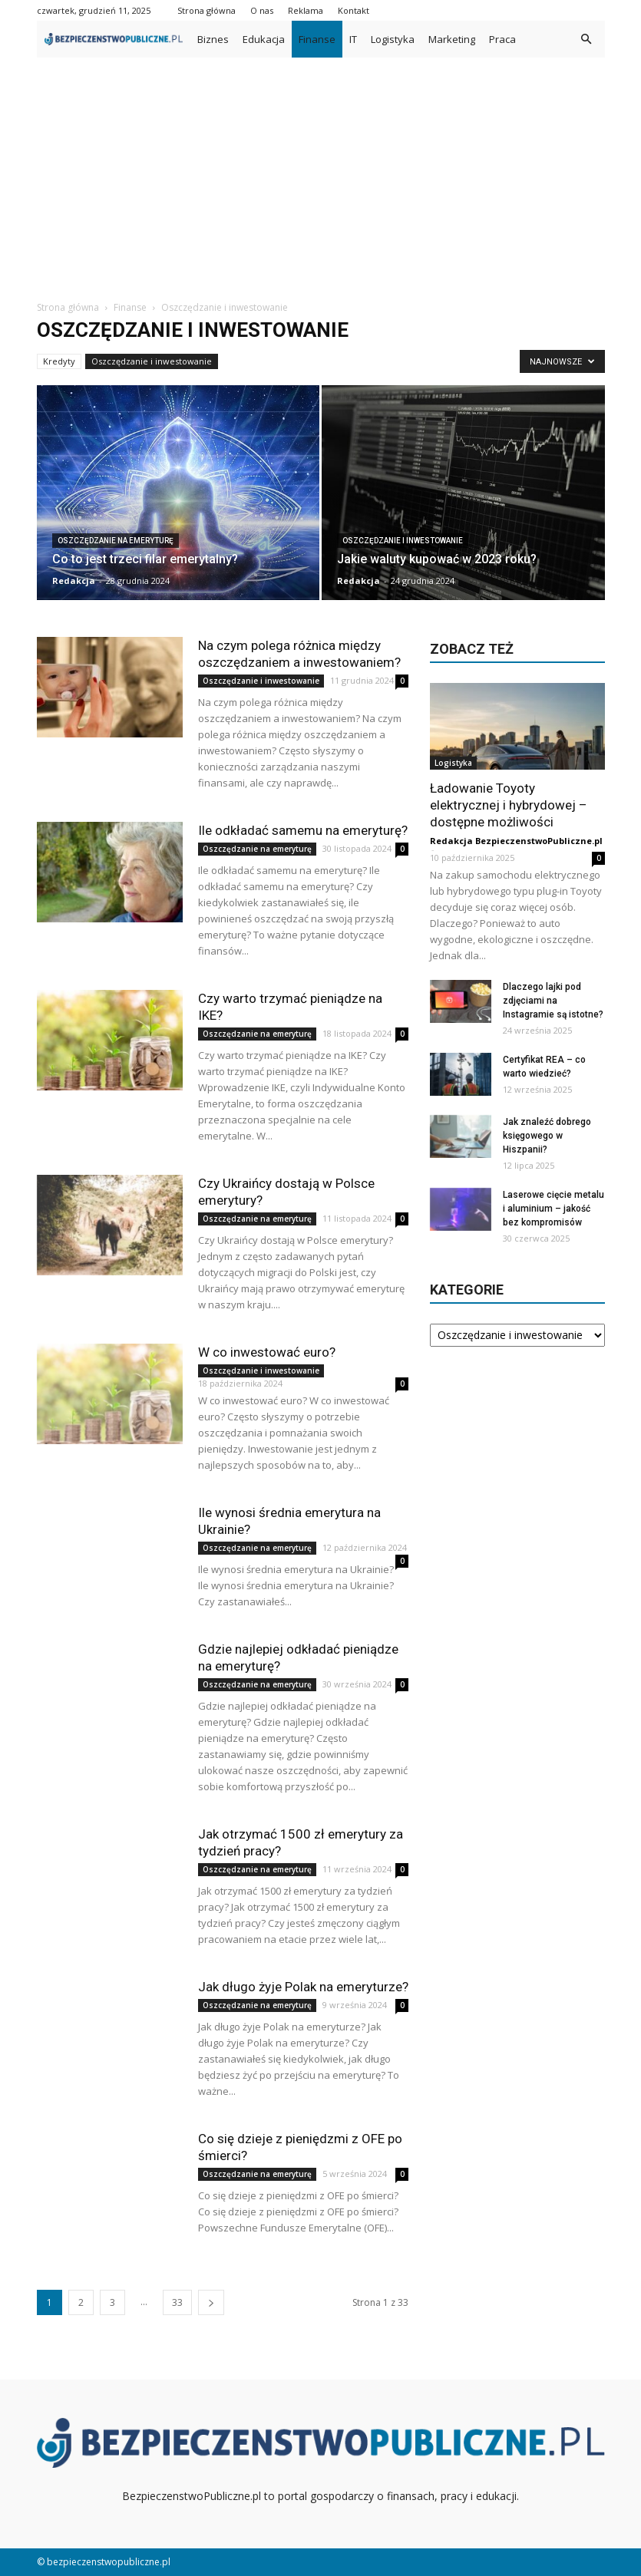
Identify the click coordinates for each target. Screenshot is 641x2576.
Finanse (317, 39)
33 (177, 2302)
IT (353, 39)
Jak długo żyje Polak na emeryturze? (303, 1986)
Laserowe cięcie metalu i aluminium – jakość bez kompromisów (553, 1208)
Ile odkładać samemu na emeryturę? (303, 830)
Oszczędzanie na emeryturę (115, 540)
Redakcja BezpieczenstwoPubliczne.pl (516, 840)
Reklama (305, 10)
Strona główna (206, 10)
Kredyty (59, 361)
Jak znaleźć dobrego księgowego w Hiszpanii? (547, 1135)
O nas (261, 10)
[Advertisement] (320, 172)
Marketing (451, 39)
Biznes (213, 39)
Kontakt (353, 10)
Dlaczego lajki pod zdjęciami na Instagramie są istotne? (553, 1000)
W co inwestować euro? (266, 1352)
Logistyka (393, 39)
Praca (502, 39)
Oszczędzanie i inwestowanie (151, 361)
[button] (586, 39)
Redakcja (73, 580)
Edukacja (264, 39)
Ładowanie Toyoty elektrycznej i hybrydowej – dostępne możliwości (508, 805)
